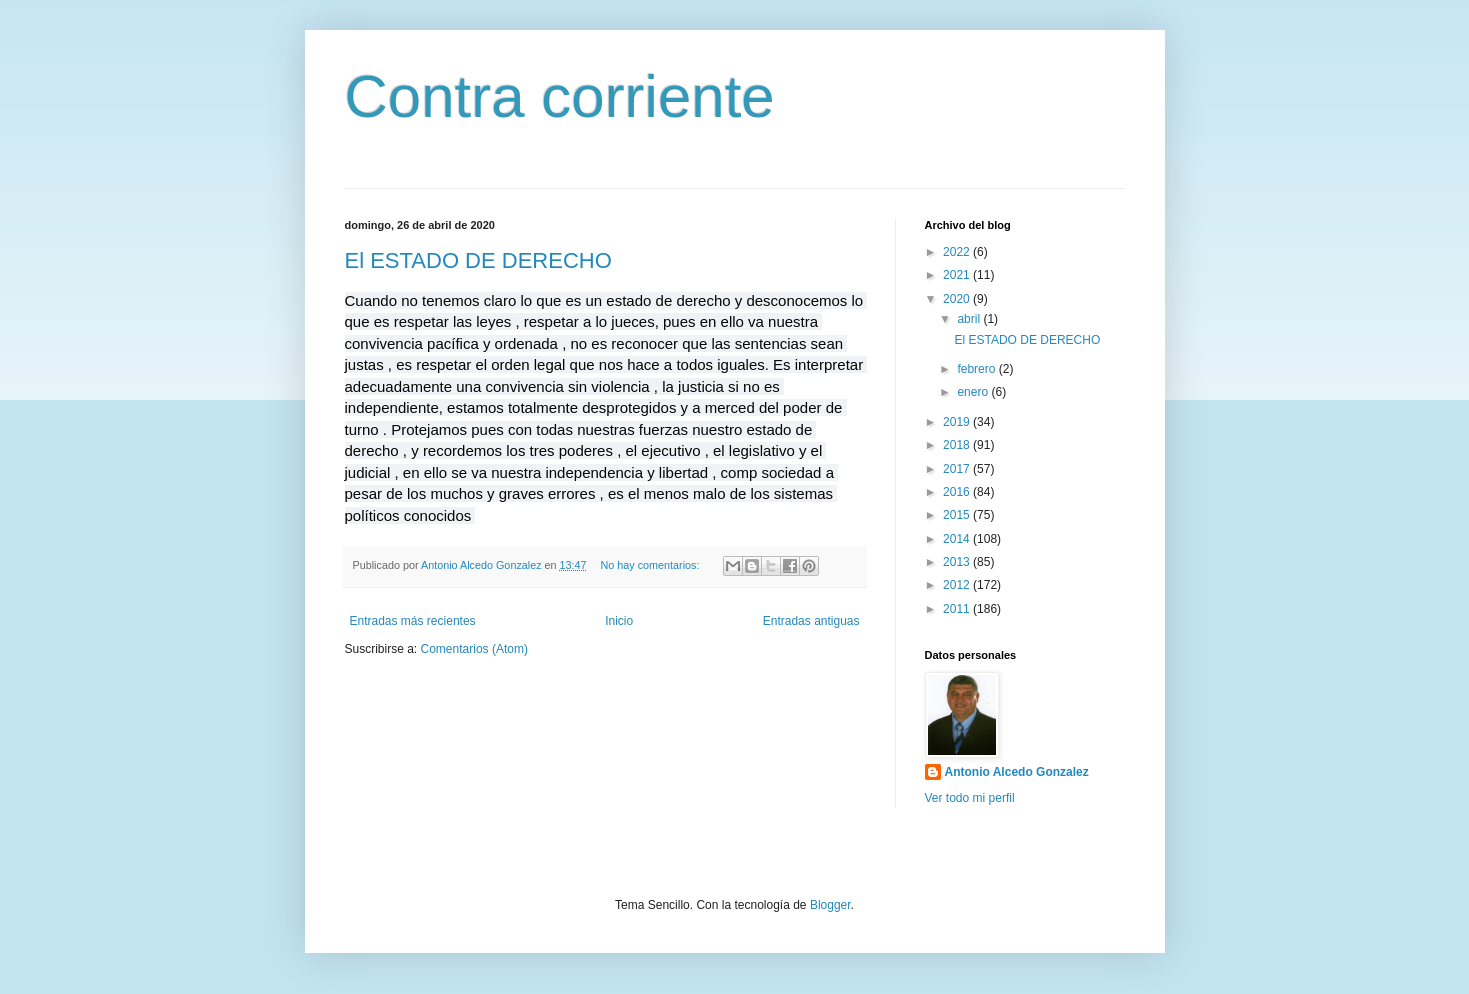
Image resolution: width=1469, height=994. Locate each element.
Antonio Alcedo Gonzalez (1017, 772)
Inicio (619, 621)
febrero (977, 369)
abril (970, 319)
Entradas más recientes (413, 621)
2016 (958, 492)
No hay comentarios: (651, 565)
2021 (958, 275)
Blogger (830, 905)
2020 (958, 299)
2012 (958, 585)
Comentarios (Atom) (474, 649)
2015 (958, 515)
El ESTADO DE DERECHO (478, 260)
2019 (958, 422)
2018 (958, 445)
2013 (958, 562)
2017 (958, 469)
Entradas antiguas (811, 621)
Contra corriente (560, 96)
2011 (958, 609)
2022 (958, 252)
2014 (958, 539)
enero (974, 392)
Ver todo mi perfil (970, 798)
